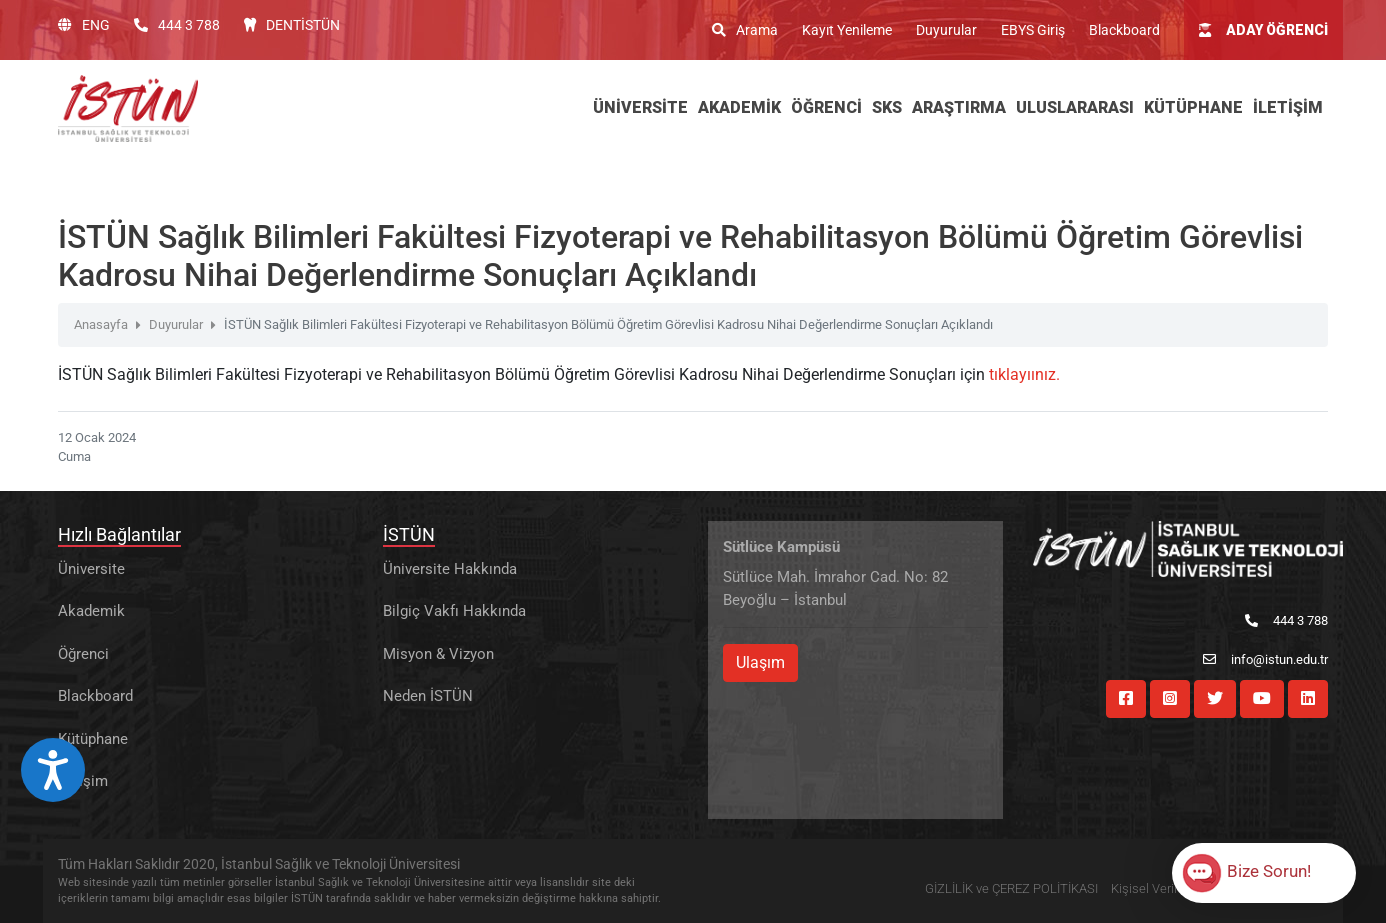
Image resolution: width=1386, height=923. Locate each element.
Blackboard (1124, 30)
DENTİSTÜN (292, 25)
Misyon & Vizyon (438, 654)
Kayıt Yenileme (847, 30)
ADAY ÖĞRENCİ (1263, 30)
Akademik (91, 611)
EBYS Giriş (1033, 30)
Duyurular (946, 30)
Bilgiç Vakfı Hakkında (454, 611)
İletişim (83, 781)
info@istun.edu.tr (1265, 659)
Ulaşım (760, 662)
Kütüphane (93, 739)
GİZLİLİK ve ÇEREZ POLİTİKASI (1011, 888)
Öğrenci (83, 654)
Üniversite (91, 569)
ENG (84, 25)
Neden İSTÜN (428, 696)
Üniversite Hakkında (450, 569)
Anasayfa (101, 324)
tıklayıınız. (1024, 374)
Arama (745, 30)
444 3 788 (177, 25)
